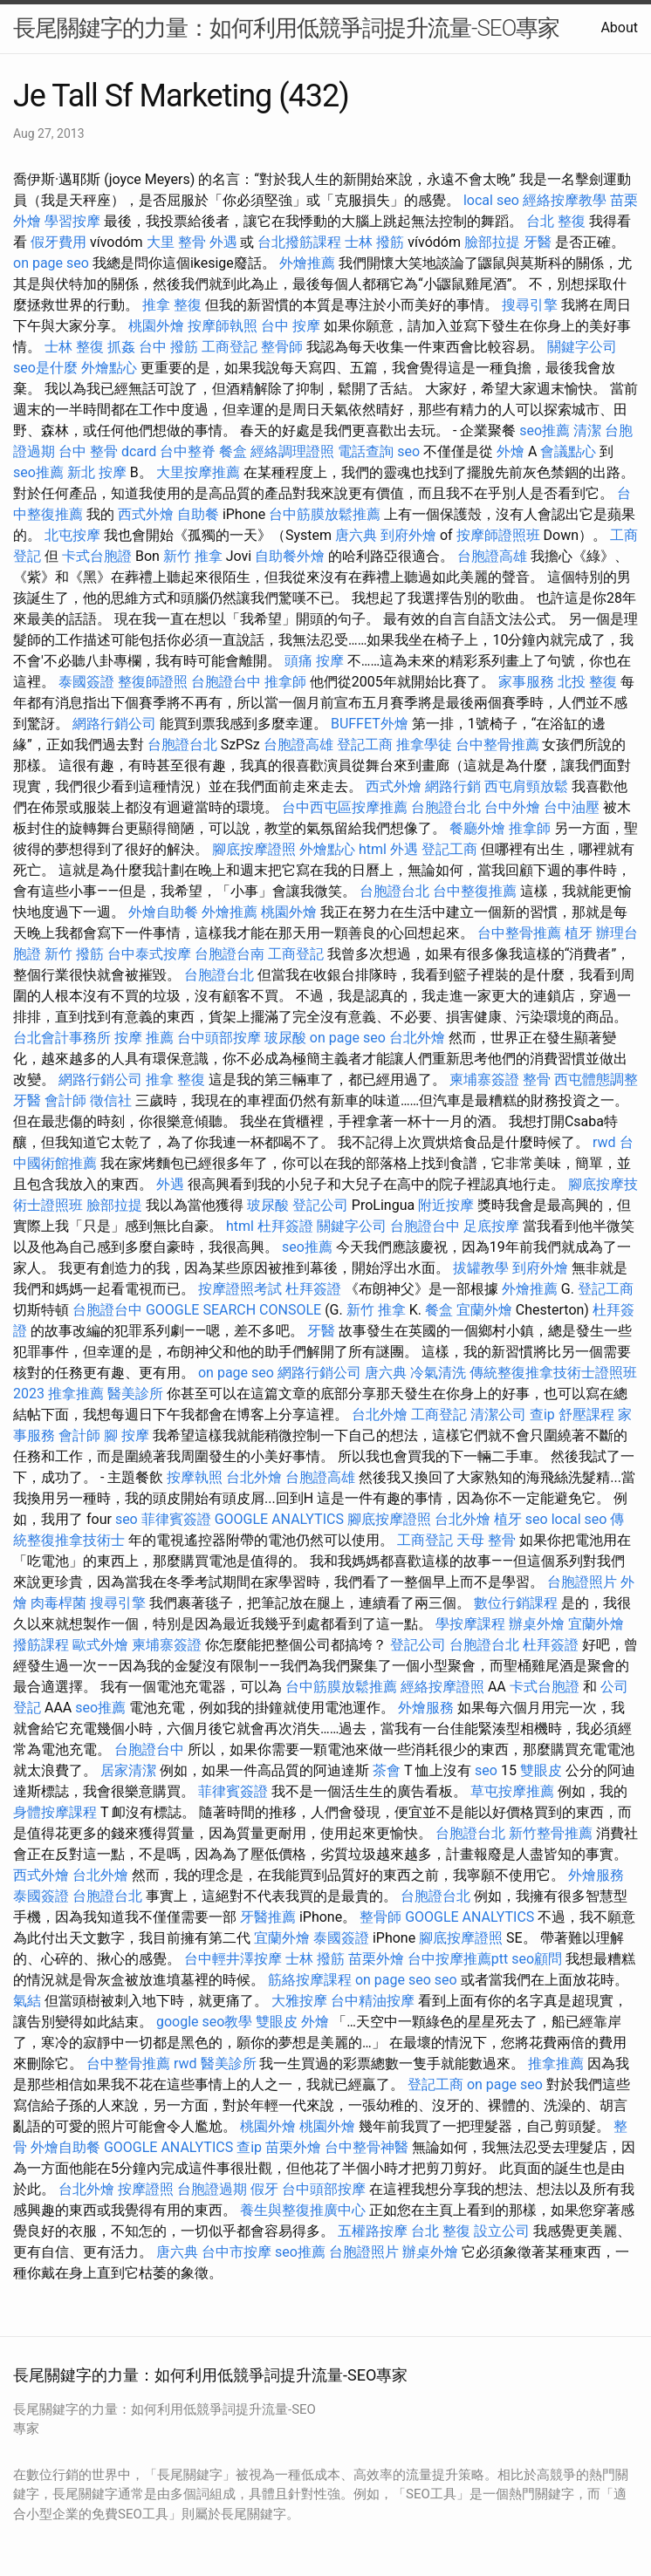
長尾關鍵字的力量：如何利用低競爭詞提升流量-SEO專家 (286, 28)
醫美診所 (135, 1393)
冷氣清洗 (438, 1372)
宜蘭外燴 (484, 1310)
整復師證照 (153, 681)
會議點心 (568, 451)
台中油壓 (572, 807)
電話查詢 (366, 451)
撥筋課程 (41, 1644)
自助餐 (198, 514)
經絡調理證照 (292, 451)
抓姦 (121, 346)
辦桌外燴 (537, 1624)
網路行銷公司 (114, 723)
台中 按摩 (290, 326)
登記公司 (320, 1205)
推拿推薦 (76, 1393)
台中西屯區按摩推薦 (345, 807)
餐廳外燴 (477, 828)
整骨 (537, 1079)
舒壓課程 (586, 1414)
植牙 (579, 933)
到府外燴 (408, 535)
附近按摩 (446, 1205)
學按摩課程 (470, 1624)
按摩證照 (146, 2189)
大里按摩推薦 (198, 472)
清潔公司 (498, 1414)
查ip (542, 1414)
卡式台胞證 (97, 556)
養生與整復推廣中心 (303, 2210)
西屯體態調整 (596, 1079)
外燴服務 (426, 1707)
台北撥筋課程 (299, 242)
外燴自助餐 (163, 912)
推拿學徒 (424, 744)
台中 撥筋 (168, 346)
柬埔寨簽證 (484, 1079)
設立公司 (502, 2231)
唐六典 (356, 535)
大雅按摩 (299, 2000)
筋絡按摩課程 (310, 1979)
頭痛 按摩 (314, 661)
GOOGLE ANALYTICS (279, 1519)
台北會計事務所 (62, 1037)
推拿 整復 (172, 305)
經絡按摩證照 (442, 1686)
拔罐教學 (481, 1268)
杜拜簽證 (285, 1226)
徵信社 (111, 1100)
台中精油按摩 (373, 2000)
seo (408, 451)
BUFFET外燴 (369, 723)
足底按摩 (491, 1226)
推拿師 (285, 681)
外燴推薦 (307, 263)
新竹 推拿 (193, 556)
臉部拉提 (492, 242)
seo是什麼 (45, 367)
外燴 (510, 451)
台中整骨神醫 (366, 2147)
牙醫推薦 (268, 1917)
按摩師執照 (222, 326)
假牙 (264, 2189)
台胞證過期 (212, 2189)
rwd (604, 1142)
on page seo (51, 263)
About (619, 27)
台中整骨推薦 (497, 744)
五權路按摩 (373, 2231)
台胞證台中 (226, 681)
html (373, 849)
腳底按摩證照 (254, 849)
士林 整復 (74, 346)
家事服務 (526, 681)
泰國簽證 (86, 681)
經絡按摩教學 (564, 200)
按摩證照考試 (240, 1289)
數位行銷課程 (516, 1603)
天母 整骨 (486, 1540)
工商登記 (229, 346)
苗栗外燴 (376, 1959)
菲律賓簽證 (176, 1519)
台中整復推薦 (475, 891)
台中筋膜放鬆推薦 (324, 514)
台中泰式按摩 (149, 954)
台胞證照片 (582, 1582)
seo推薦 (544, 430)
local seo (491, 200)
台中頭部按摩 (219, 1037)
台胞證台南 (229, 954)
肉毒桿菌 (58, 1603)
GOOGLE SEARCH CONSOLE (233, 1310)
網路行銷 (453, 786)
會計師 (65, 1100)
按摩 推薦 (144, 1037)
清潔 (587, 430)
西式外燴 (146, 514)
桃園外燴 (156, 326)
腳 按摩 (126, 1435)
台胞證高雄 (492, 556)
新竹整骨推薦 (551, 1833)
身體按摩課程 (55, 1812)
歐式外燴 (100, 1644)
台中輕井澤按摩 (233, 1959)
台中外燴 (512, 807)
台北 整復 (556, 221)
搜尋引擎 (530, 305)
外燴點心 (109, 367)
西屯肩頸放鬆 (526, 786)
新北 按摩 (97, 472)
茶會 (387, 1770)
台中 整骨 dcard (107, 451)
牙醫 (538, 242)
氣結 (27, 2000)
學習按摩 (72, 221)
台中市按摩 (236, 2252)
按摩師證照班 (498, 535)
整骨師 (282, 346)
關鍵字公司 (582, 346)
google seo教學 (204, 2021)
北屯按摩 (72, 535)
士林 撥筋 (374, 242)
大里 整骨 (176, 242)
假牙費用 (58, 242)
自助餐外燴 (290, 556)
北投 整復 (587, 681)
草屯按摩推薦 (512, 1791)
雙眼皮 (541, 1770)
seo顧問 (536, 1959)
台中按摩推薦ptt (458, 1959)
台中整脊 (188, 451)
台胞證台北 (182, 744)
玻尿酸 (285, 1037)
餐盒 (233, 451)
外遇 (223, 242)
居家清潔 (128, 1770)
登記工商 (365, 744)
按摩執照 (195, 1477)
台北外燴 (417, 1037)
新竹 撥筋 (74, 954)
